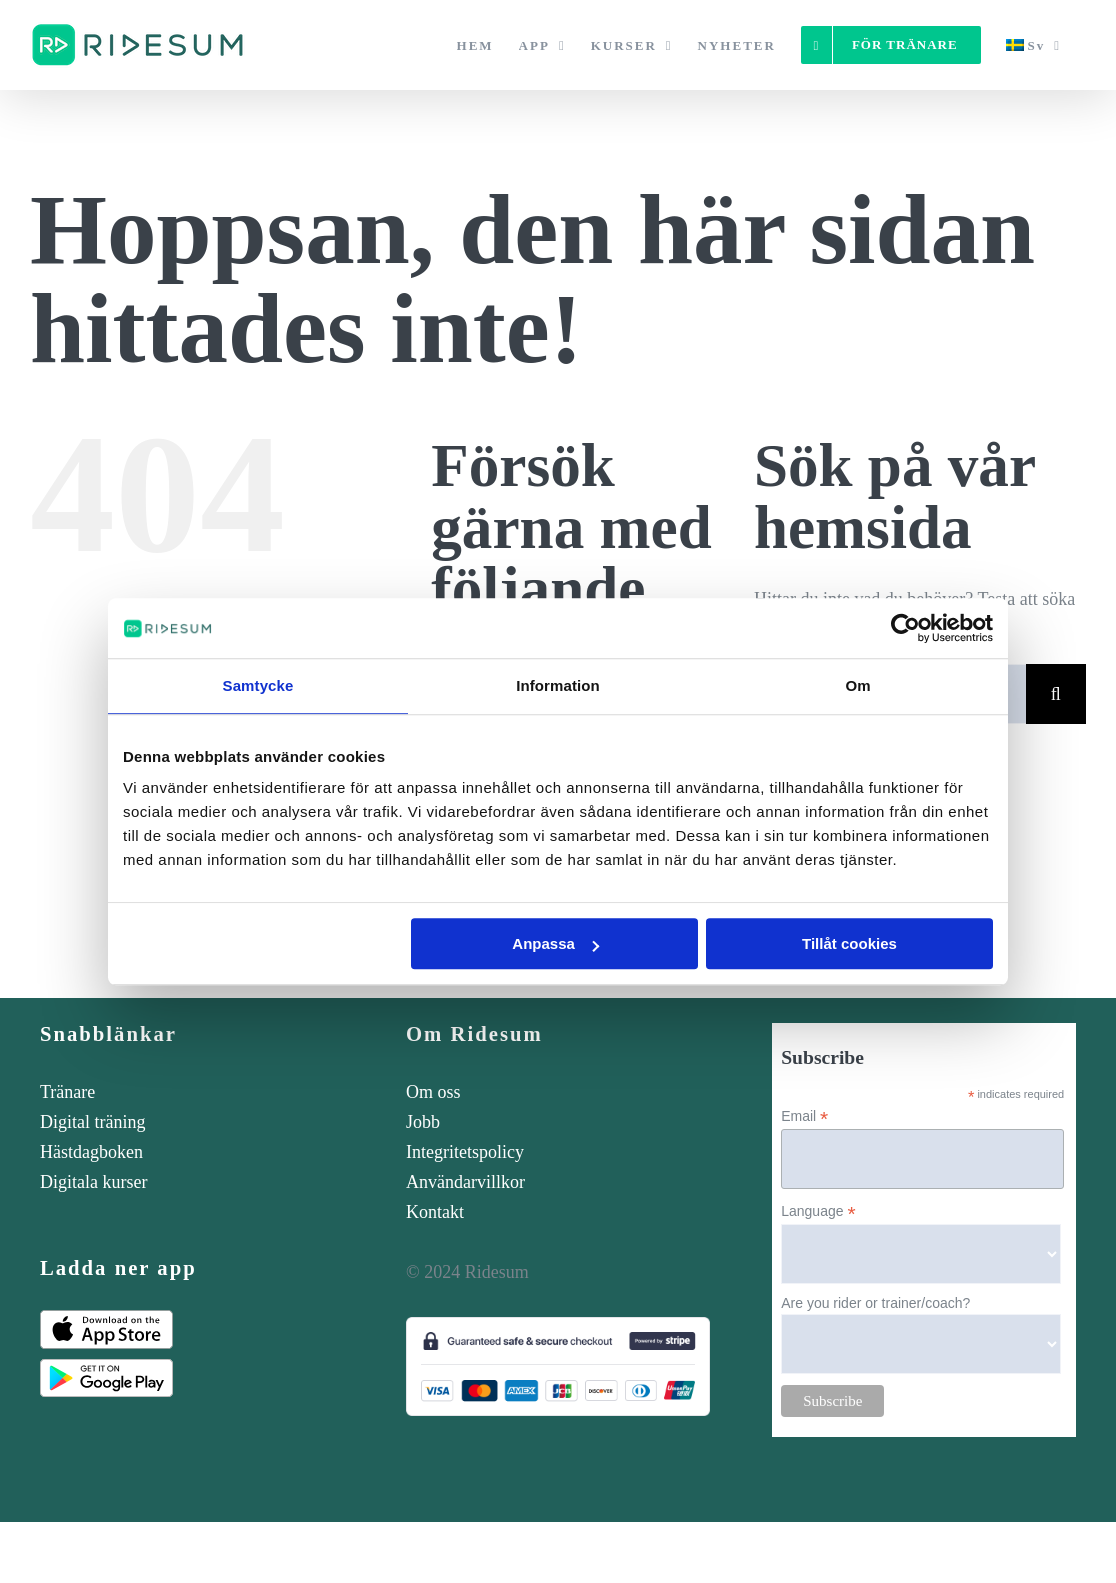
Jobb (423, 1122)
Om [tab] (857, 685)
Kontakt (435, 1212)
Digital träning (92, 1122)
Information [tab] (558, 685)
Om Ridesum (474, 1034)
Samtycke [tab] (258, 685)
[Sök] (1056, 694)
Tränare (67, 1092)
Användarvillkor (465, 1182)
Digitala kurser (93, 1182)
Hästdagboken (91, 1152)
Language (818, 1211)
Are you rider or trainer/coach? (875, 1303)
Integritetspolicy (465, 1152)
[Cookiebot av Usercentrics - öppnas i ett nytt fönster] (905, 628)
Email (804, 1116)
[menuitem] (1033, 45)
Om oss (433, 1092)
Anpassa (555, 943)
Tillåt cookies (849, 943)
